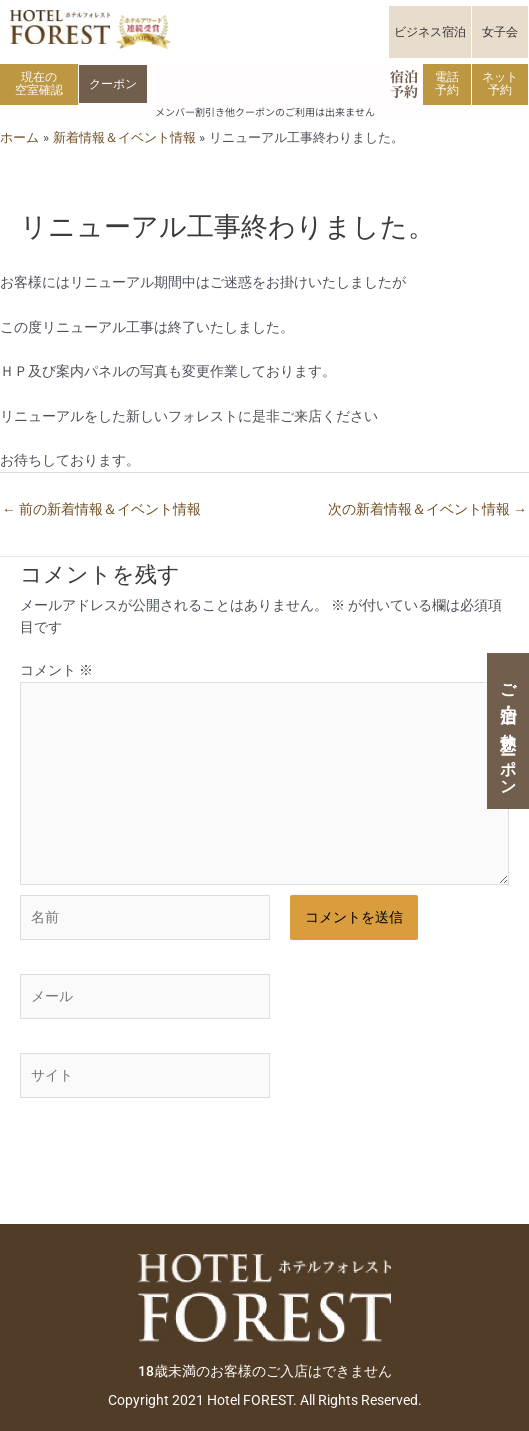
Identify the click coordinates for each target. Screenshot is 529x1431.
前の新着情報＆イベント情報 (101, 509)
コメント (56, 670)
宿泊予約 (404, 83)
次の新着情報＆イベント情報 (427, 509)
